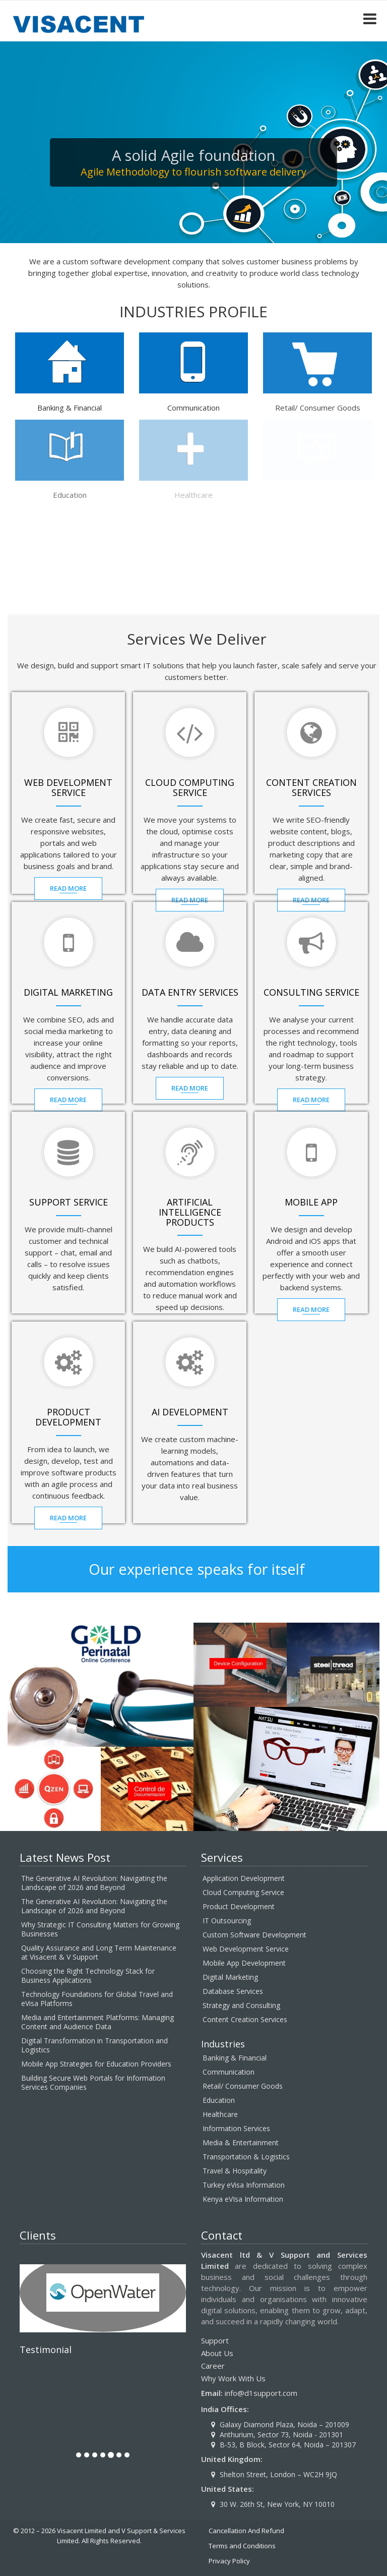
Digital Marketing (230, 1977)
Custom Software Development (254, 1934)
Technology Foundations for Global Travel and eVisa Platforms (97, 1998)
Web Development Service (246, 1949)
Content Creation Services (245, 2019)
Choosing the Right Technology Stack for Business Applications (88, 1975)
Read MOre (69, 888)
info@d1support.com (261, 2393)
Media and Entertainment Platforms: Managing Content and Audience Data (97, 2022)
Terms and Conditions (242, 2545)
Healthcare (220, 2114)
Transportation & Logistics (246, 2156)
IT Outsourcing (227, 1920)
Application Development (244, 1878)
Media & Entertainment (241, 2142)
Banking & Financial (235, 2058)
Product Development (239, 1906)
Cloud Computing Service (243, 1892)
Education (219, 2100)
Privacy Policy (229, 2560)
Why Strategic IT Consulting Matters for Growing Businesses (100, 1929)
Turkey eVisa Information (244, 2185)
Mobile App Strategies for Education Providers (96, 2064)
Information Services (236, 2128)
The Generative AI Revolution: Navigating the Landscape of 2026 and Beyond (94, 1882)
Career (213, 2366)
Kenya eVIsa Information (243, 2199)
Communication (228, 2072)
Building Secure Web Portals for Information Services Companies (93, 2082)
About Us (217, 2353)
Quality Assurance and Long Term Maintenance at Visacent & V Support (98, 1952)
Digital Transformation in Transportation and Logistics (94, 2045)
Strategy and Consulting (241, 2005)
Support (215, 2340)
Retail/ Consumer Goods (243, 2086)
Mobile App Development (244, 1963)
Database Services (233, 1991)
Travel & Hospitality (235, 2171)
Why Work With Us (233, 2378)
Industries (223, 2044)
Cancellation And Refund (246, 2530)
